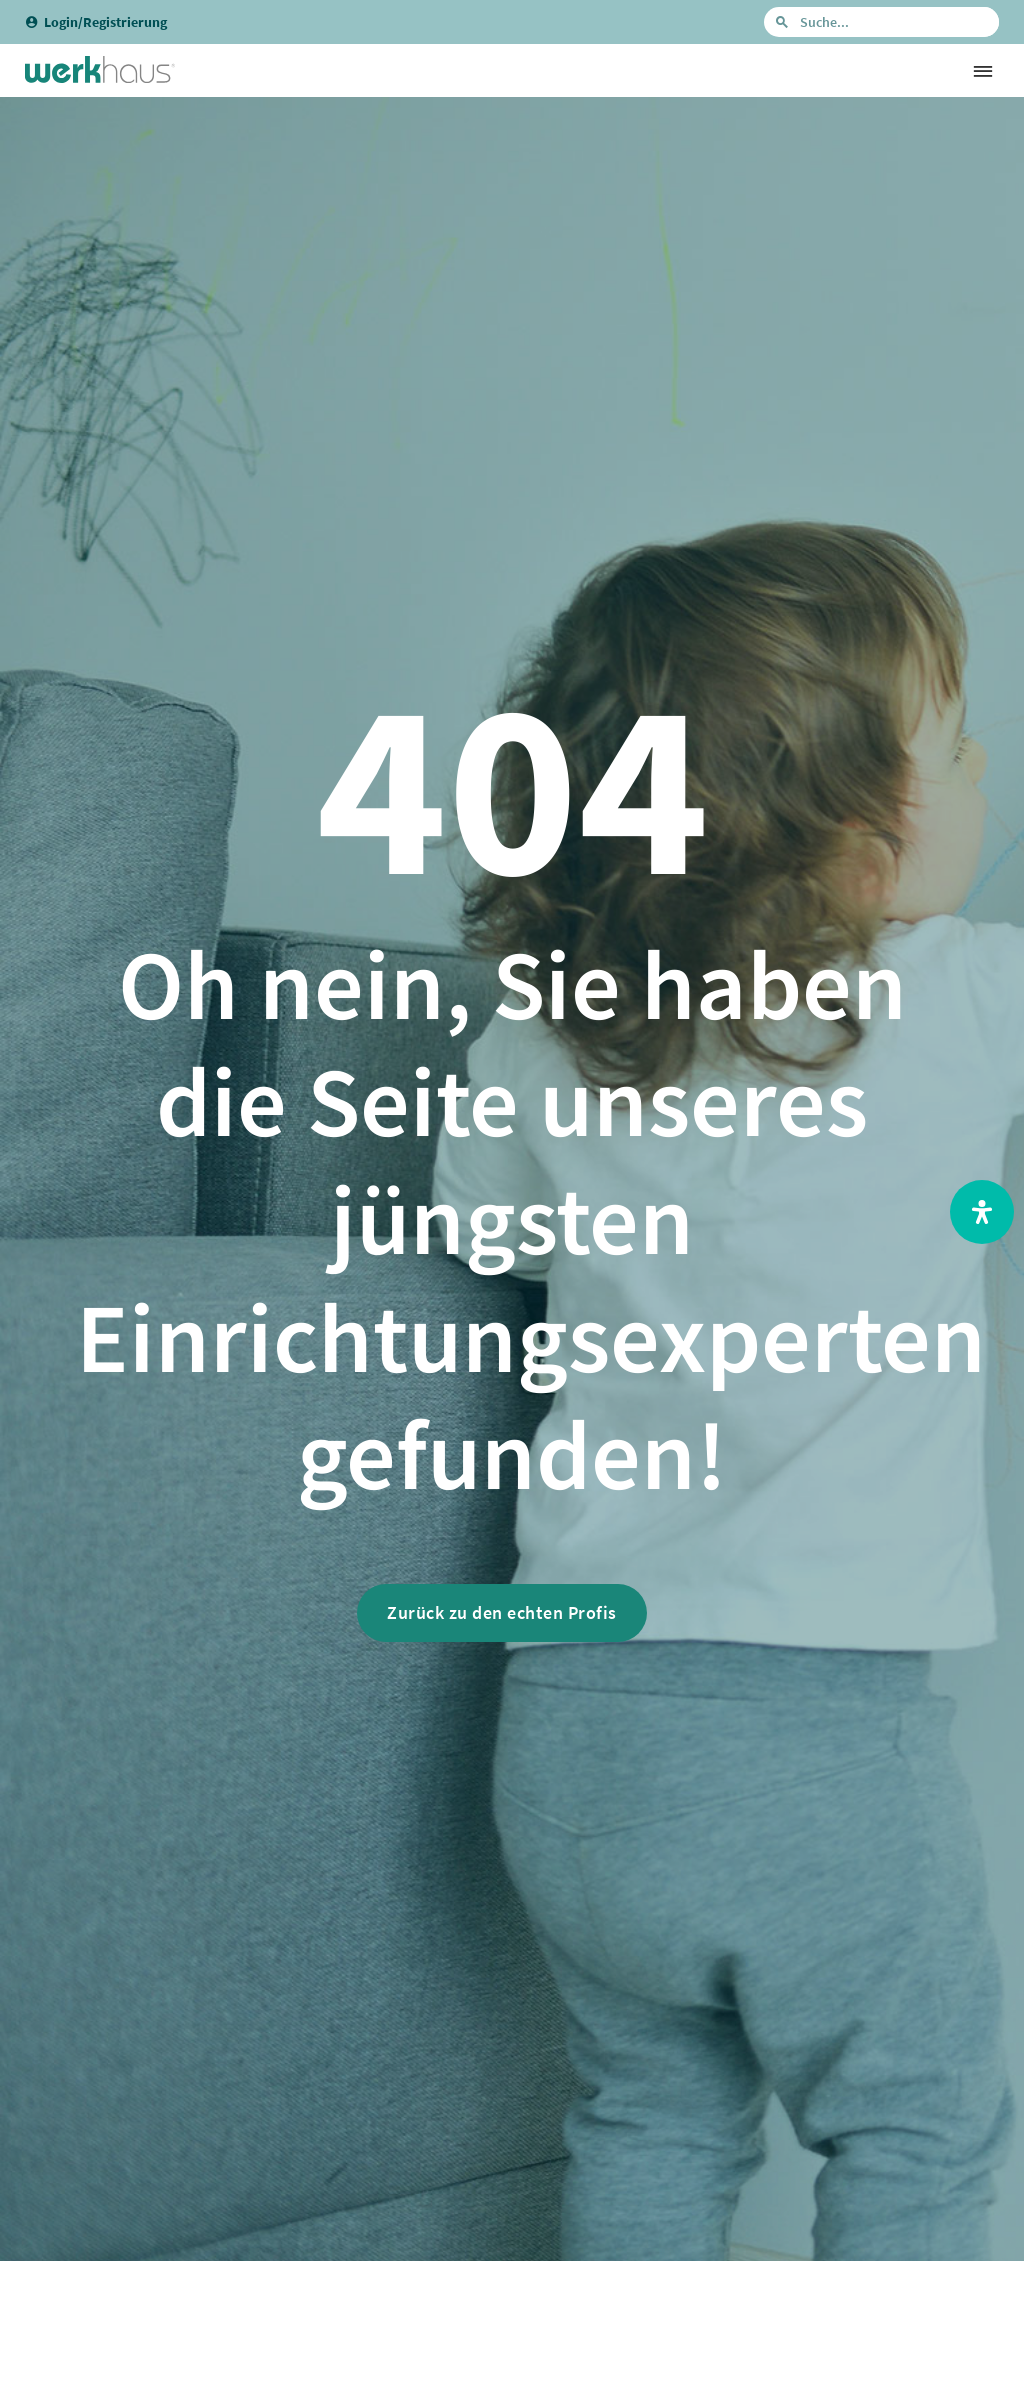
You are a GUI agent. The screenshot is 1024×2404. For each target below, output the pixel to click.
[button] (982, 70)
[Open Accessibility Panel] (982, 1212)
